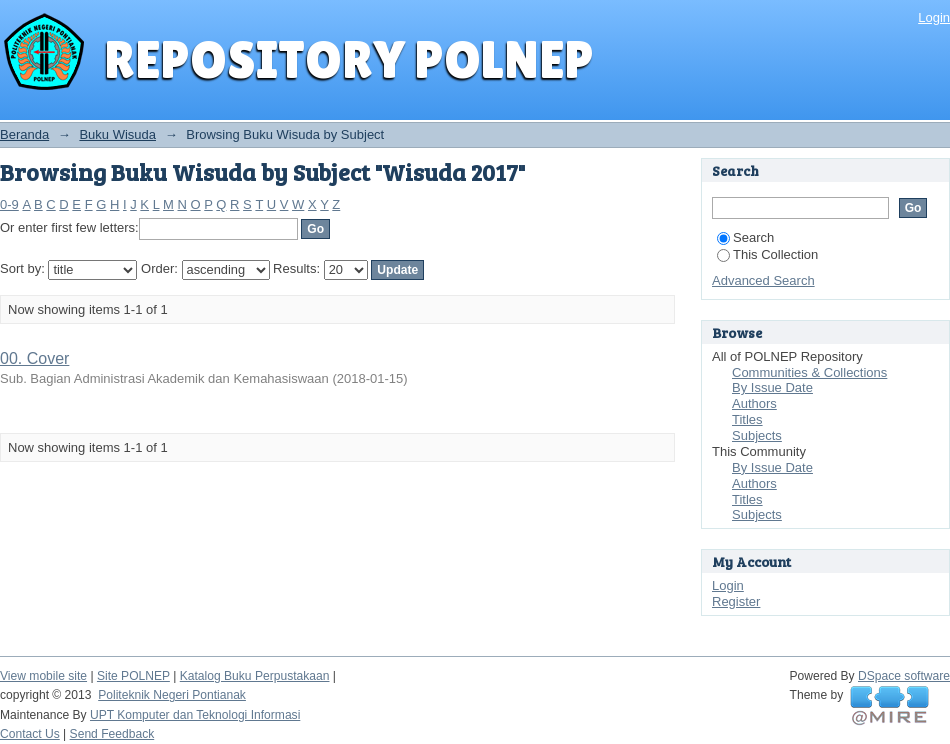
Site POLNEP (133, 676)
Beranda (24, 134)
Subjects (757, 435)
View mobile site (43, 676)
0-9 (9, 204)
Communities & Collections (809, 372)
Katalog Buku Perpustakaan (255, 676)
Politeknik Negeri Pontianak (172, 695)
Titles (747, 419)
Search (745, 237)
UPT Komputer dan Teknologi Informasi (195, 715)
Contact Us (30, 734)
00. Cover (34, 358)
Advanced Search (763, 280)
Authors (754, 403)
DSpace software (904, 676)
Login (934, 17)
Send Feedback (112, 734)
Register (736, 601)
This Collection (767, 254)
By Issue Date (772, 387)
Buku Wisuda (117, 134)
